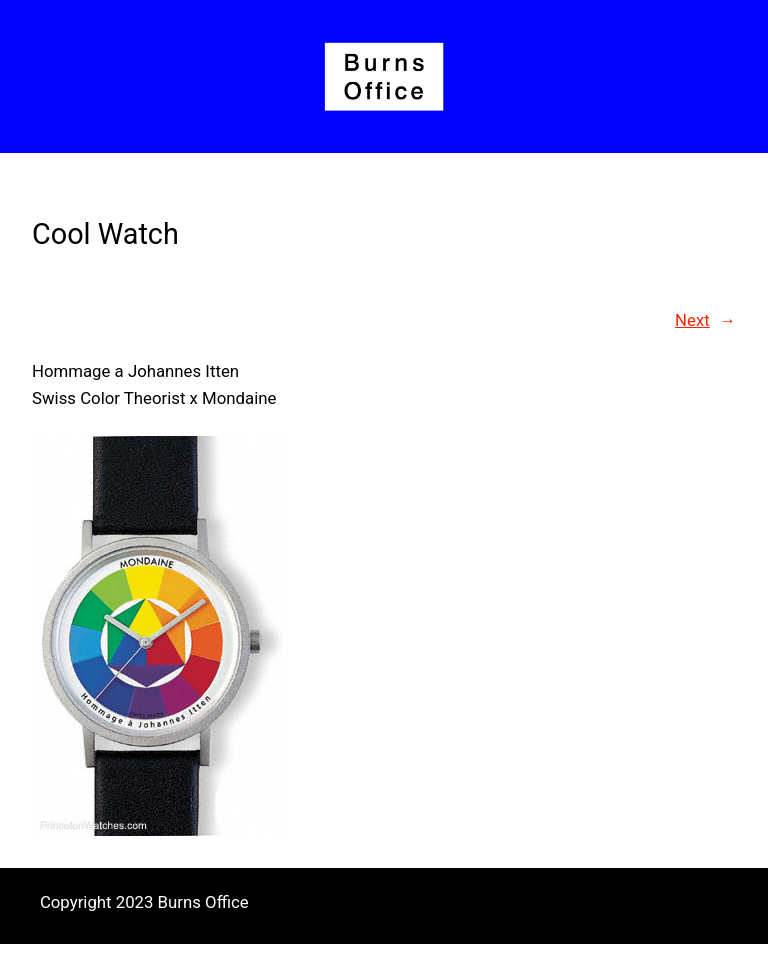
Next (692, 320)
